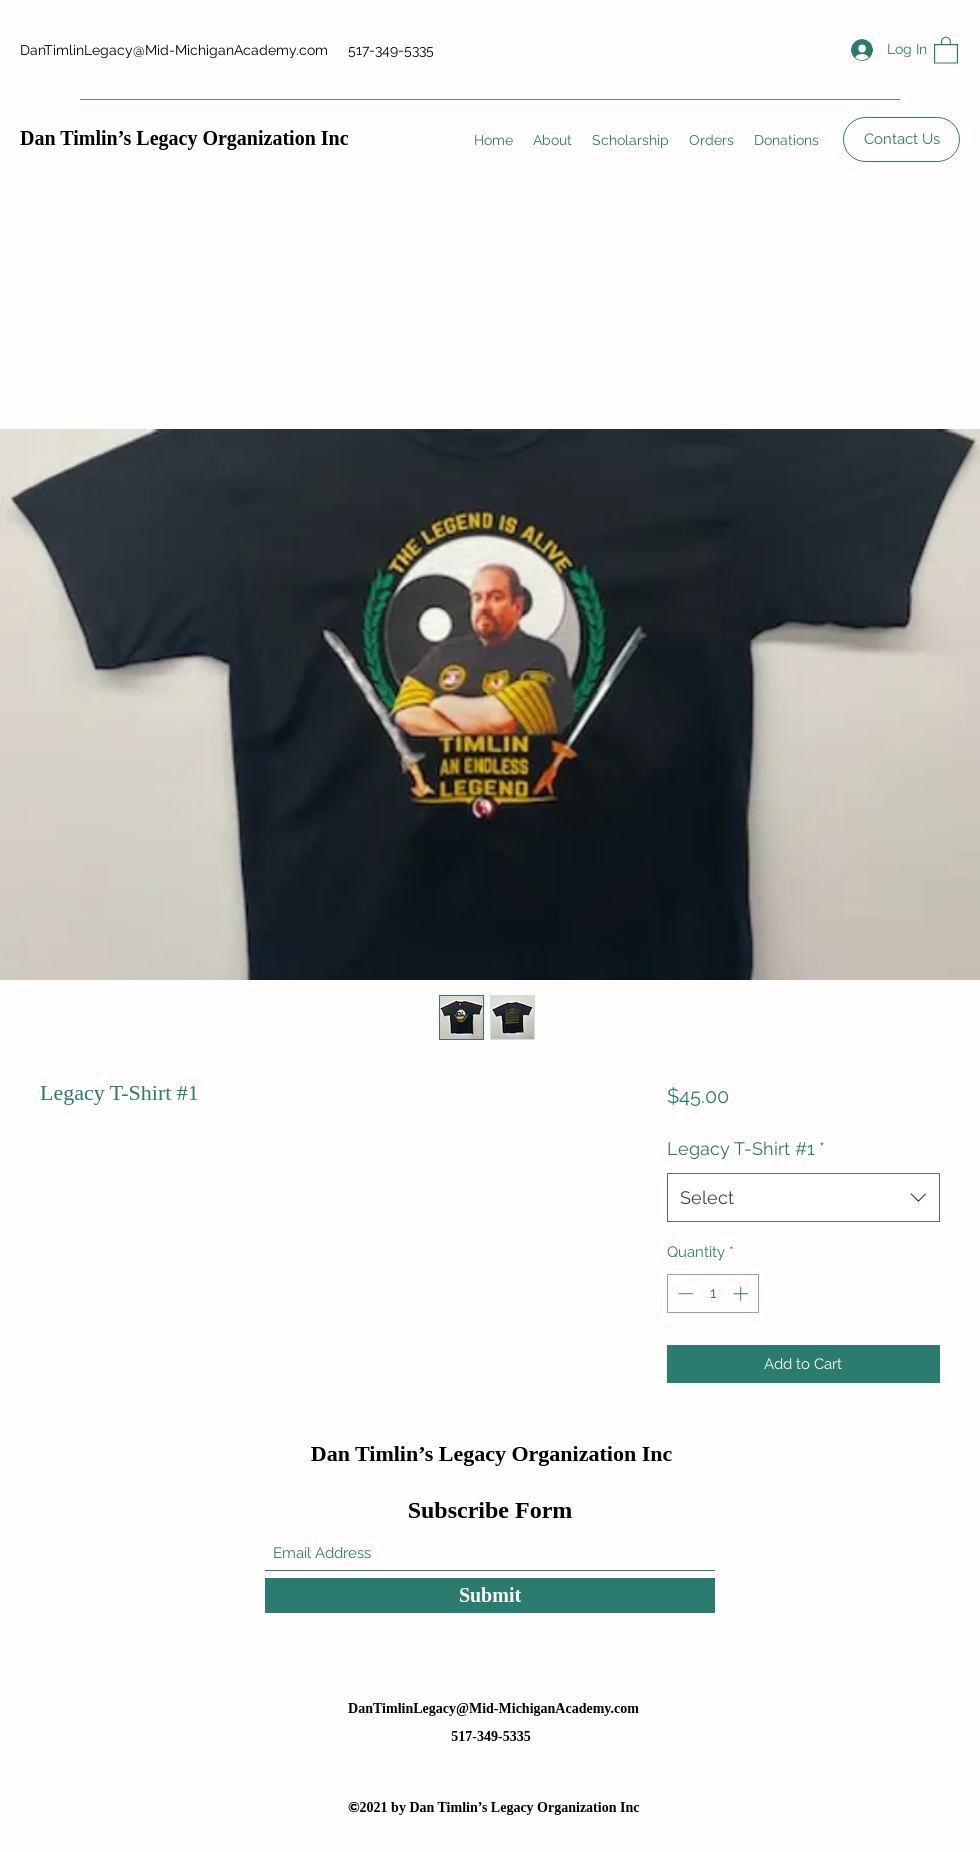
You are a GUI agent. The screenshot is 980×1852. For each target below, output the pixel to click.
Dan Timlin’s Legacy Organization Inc (184, 138)
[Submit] (490, 1595)
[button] (946, 49)
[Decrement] (683, 1293)
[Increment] (742, 1293)
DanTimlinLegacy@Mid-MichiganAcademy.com (174, 50)
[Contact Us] (901, 139)
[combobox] (803, 1198)
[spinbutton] (712, 1293)
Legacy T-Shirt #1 (746, 1148)
